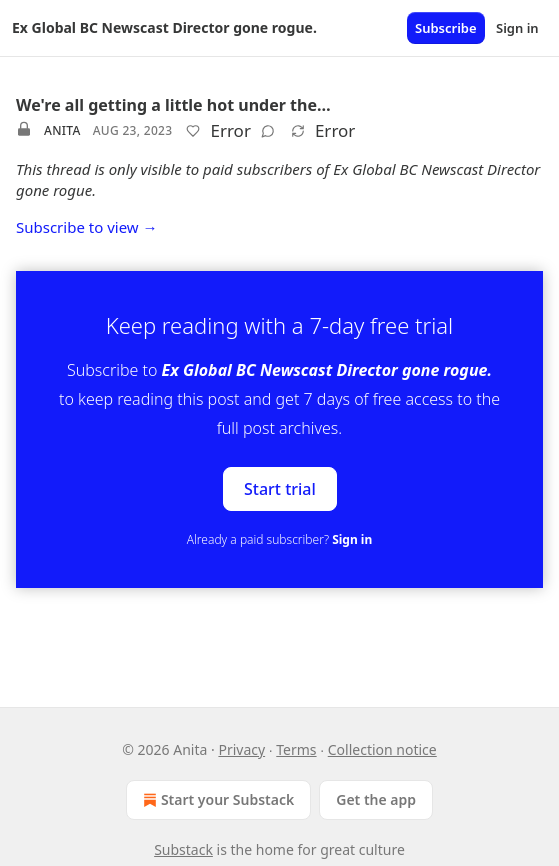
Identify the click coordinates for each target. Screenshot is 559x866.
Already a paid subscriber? (279, 539)
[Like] (193, 131)
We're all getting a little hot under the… (173, 105)
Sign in (517, 28)
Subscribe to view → (87, 227)
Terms (296, 749)
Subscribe (446, 28)
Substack (183, 849)
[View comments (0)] (268, 131)
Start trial (280, 489)
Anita (62, 130)
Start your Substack (216, 800)
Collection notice (382, 749)
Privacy (241, 749)
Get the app (376, 799)
